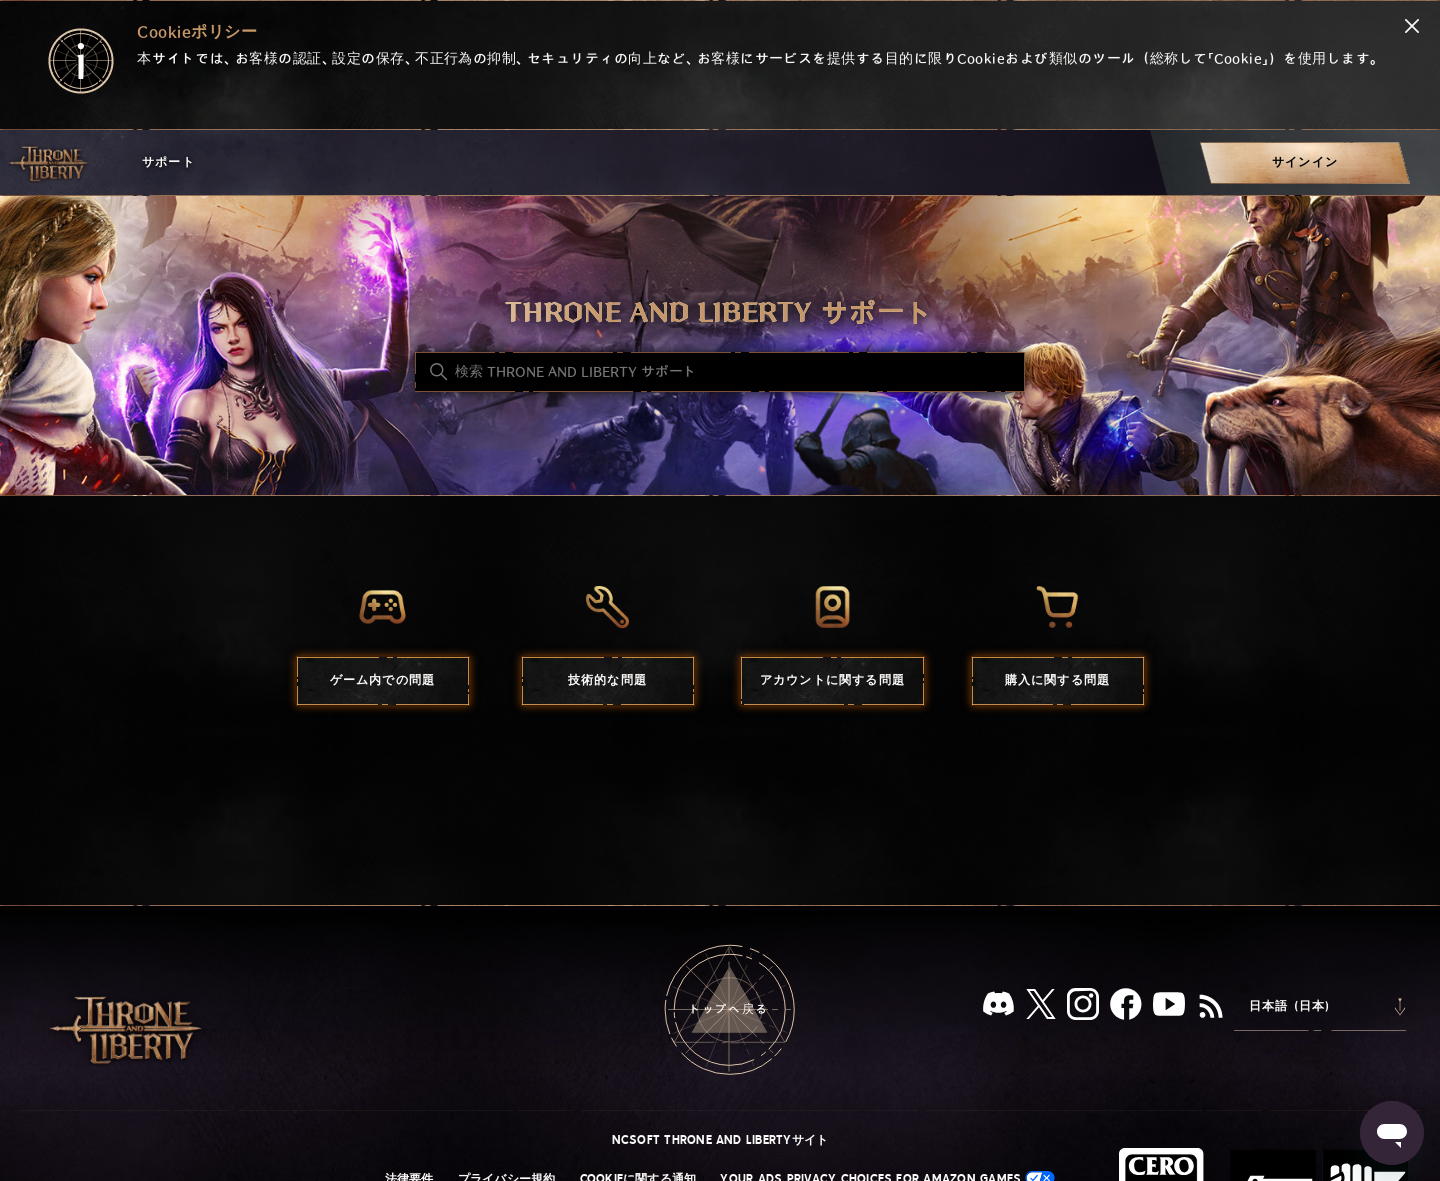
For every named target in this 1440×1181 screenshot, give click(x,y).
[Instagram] (1083, 1008)
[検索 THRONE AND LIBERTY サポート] (720, 372)
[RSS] (1211, 1008)
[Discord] (998, 1007)
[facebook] (1126, 1008)
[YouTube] (1169, 1008)
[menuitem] (1305, 162)
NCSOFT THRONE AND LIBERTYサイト (720, 1140)
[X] (1041, 1007)
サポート (168, 162)
